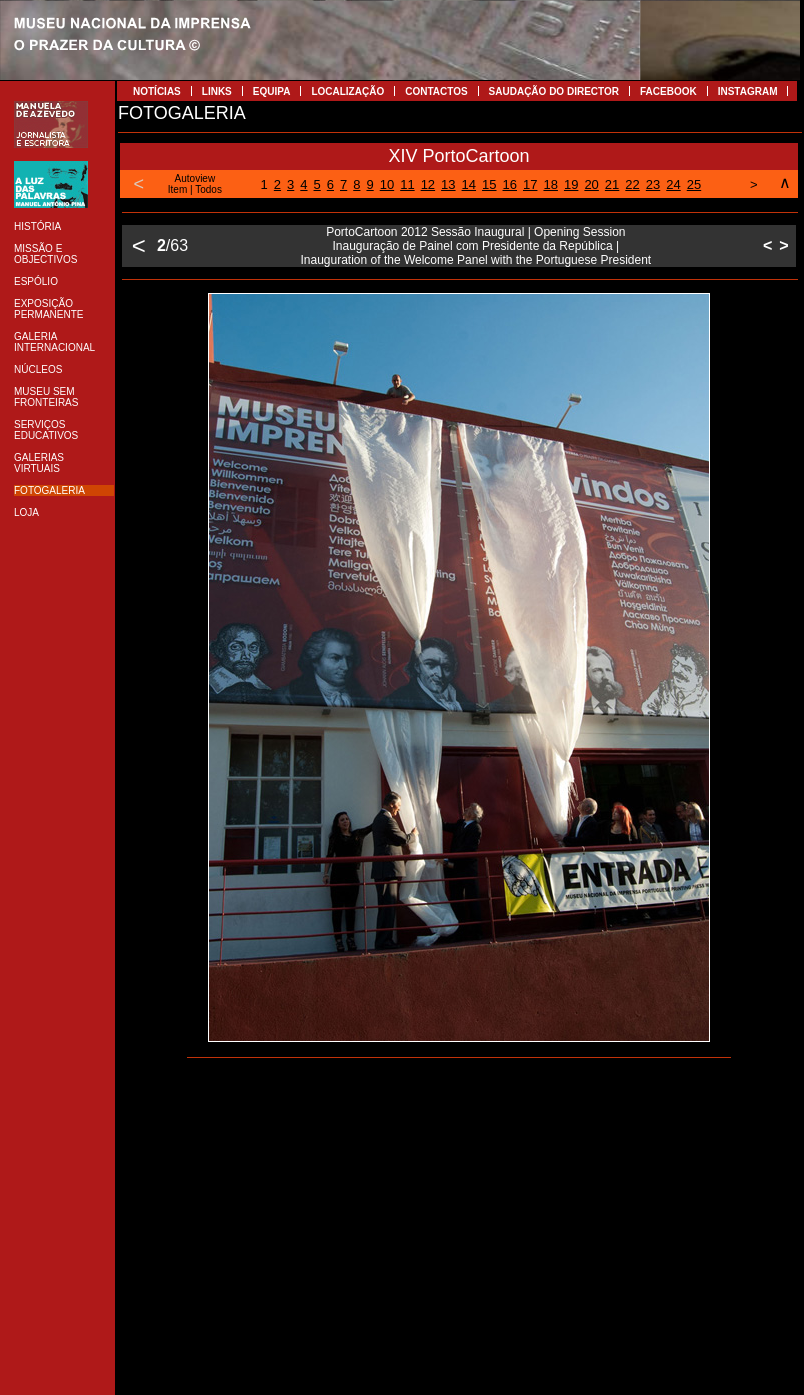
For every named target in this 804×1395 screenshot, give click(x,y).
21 (612, 184)
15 (489, 184)
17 (530, 184)
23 (653, 184)
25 (694, 184)
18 (550, 184)
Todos (208, 189)
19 (571, 184)
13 (448, 184)
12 (428, 184)
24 (673, 184)
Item (177, 189)
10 (387, 184)
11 (407, 184)
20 (591, 184)
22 (632, 184)
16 (510, 184)
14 (469, 184)
